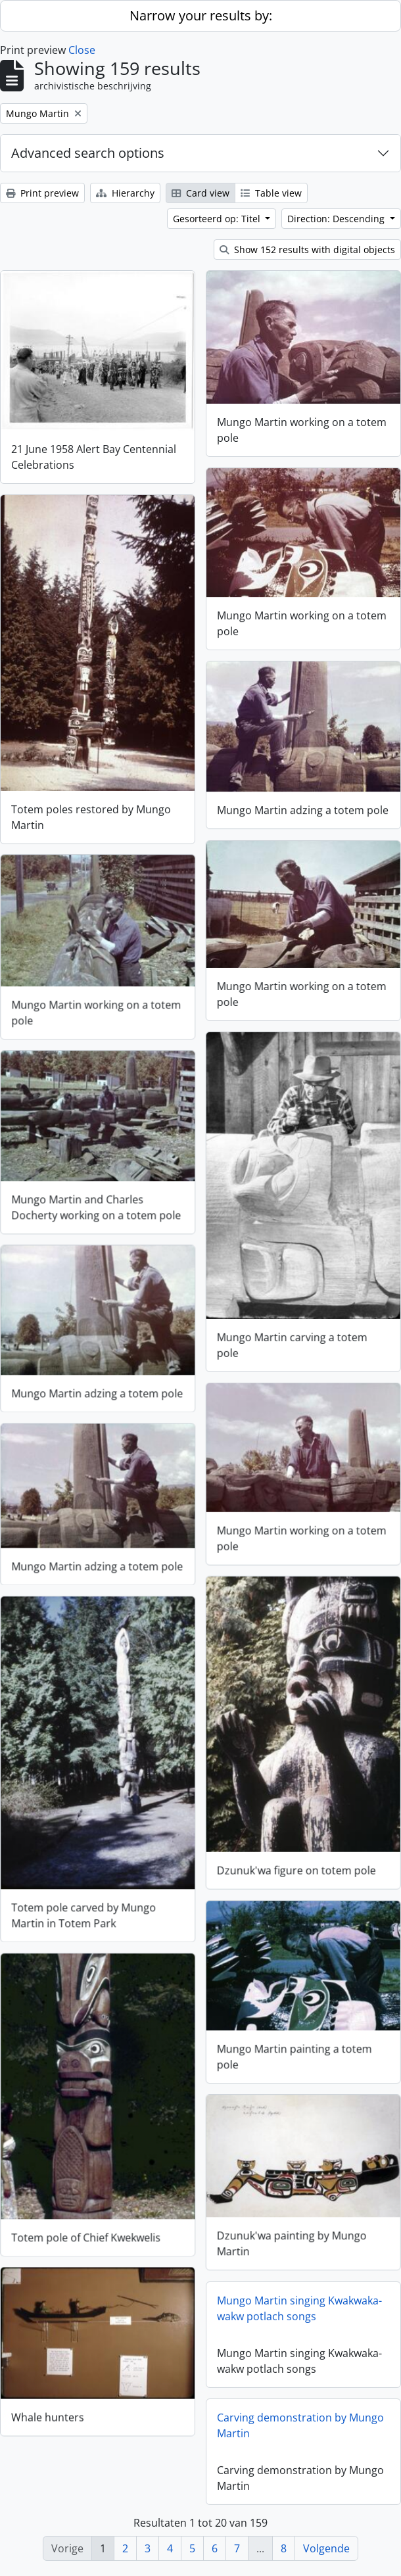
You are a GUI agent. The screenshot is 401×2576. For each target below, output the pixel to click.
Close (81, 50)
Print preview (42, 193)
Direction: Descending (337, 218)
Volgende (326, 2548)
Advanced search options (87, 153)
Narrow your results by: (201, 15)
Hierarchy (125, 193)
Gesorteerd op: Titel (218, 218)
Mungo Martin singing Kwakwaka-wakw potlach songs (299, 2309)
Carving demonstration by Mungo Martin (300, 2426)
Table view (271, 193)
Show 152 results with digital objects (307, 249)
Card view (200, 193)
